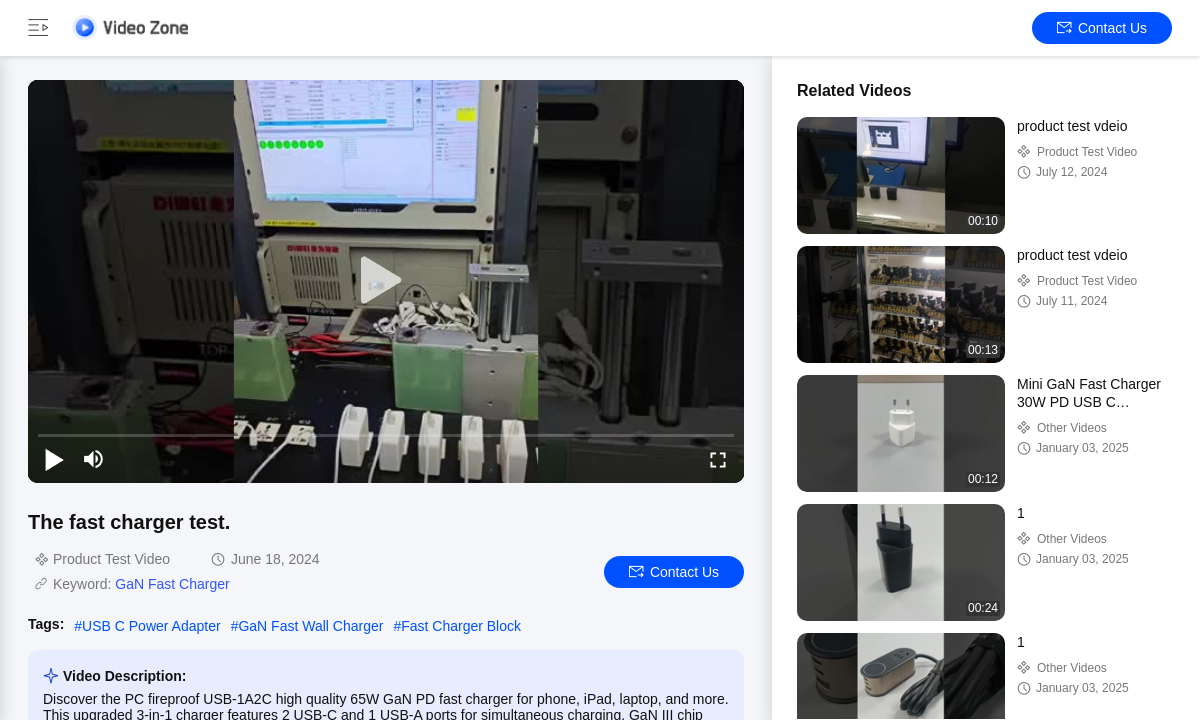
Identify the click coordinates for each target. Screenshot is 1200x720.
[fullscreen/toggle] (718, 459)
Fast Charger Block (461, 626)
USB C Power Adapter (151, 626)
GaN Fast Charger (172, 584)
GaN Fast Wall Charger (310, 626)
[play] (386, 281)
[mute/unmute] (94, 459)
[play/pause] (54, 459)
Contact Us (1102, 28)
